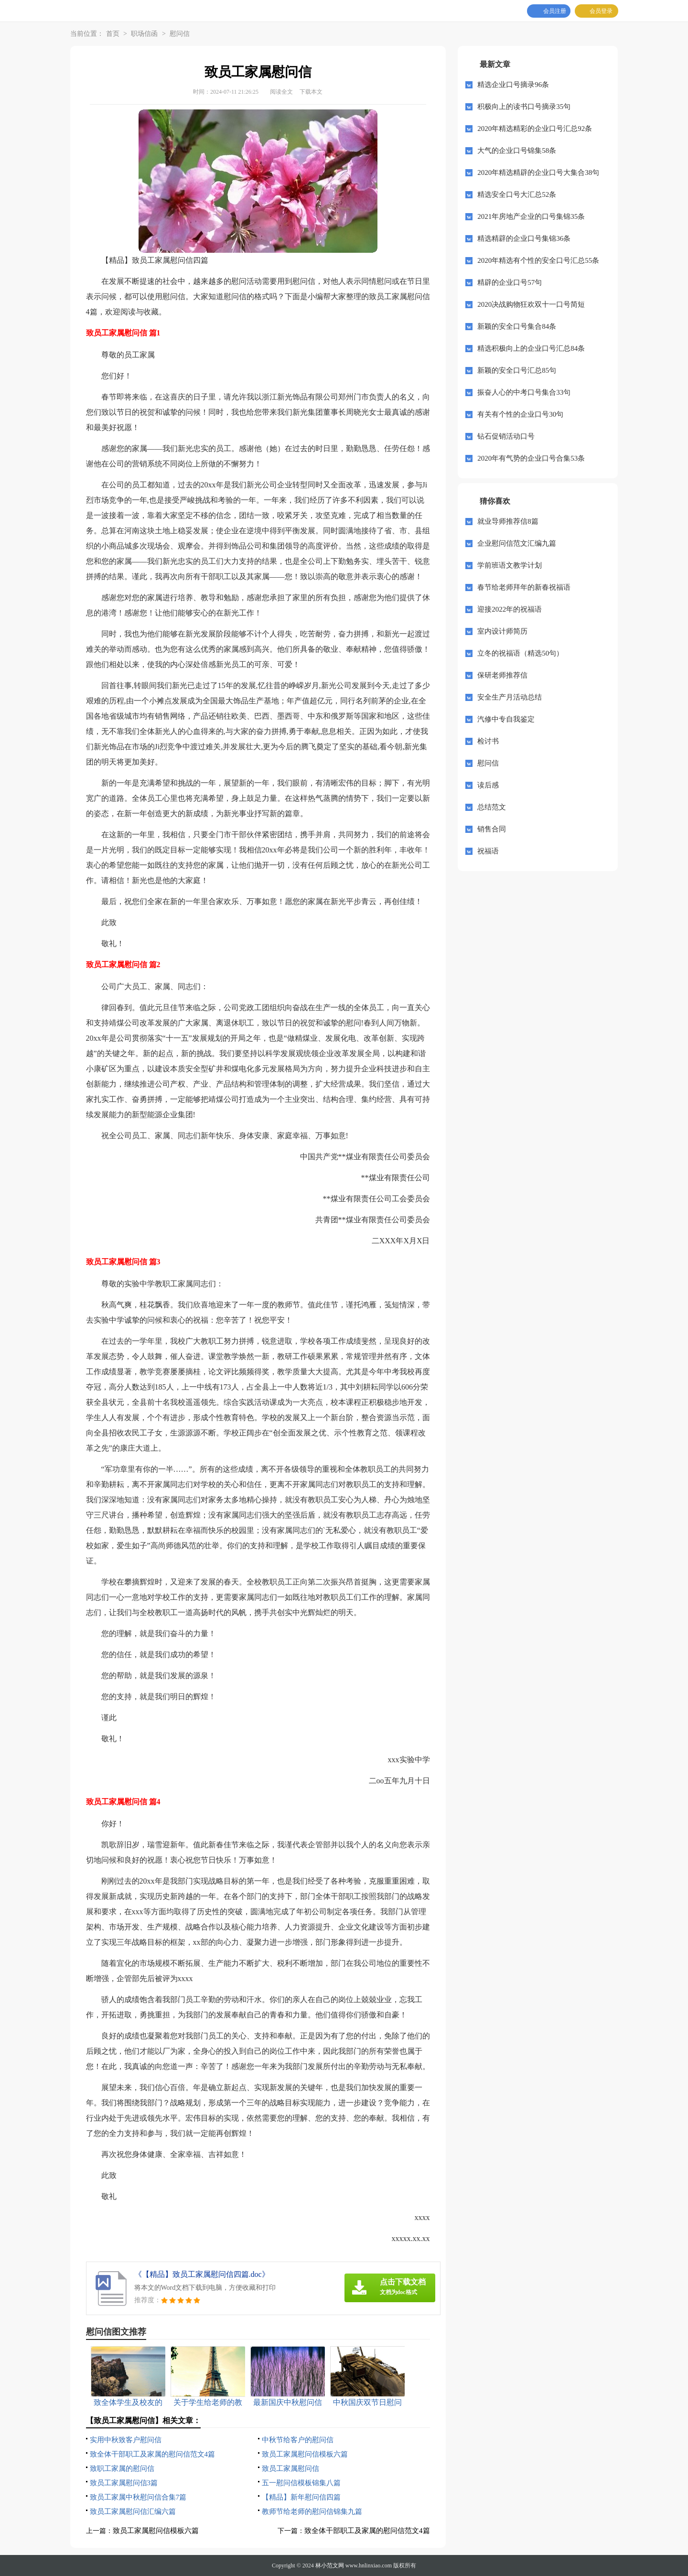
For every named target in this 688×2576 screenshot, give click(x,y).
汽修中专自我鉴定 (506, 719)
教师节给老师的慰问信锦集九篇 (312, 2511)
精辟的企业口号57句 (509, 282)
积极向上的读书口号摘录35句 (523, 106)
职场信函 (144, 33)
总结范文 (491, 807)
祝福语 (488, 851)
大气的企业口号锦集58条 (516, 150)
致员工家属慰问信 (290, 2468)
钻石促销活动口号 (506, 436)
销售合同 (491, 829)
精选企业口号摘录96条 (513, 84)
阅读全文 (281, 91)
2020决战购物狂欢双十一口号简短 (531, 304)
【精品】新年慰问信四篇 (301, 2497)
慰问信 (180, 33)
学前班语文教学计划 (509, 565)
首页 (112, 33)
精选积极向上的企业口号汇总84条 (531, 348)
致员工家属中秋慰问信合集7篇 (138, 2497)
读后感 (488, 785)
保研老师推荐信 (502, 675)
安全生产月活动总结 (509, 697)
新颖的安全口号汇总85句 (516, 370)
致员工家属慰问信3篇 (124, 2483)
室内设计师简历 (502, 631)
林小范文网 (329, 2565)
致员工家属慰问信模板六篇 (305, 2454)
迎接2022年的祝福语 (509, 609)
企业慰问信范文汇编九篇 (516, 543)
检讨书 (488, 741)
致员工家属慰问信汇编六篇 (133, 2511)
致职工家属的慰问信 (122, 2468)
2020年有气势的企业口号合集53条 (531, 458)
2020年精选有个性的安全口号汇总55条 (538, 260)
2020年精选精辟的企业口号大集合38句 (538, 172)
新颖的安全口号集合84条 (516, 326)
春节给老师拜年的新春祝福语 (523, 587)
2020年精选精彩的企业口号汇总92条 (534, 128)
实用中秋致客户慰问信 (125, 2440)
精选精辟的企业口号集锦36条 (523, 238)
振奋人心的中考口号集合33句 (523, 392)
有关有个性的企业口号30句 (520, 414)
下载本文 (311, 91)
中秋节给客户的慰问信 (297, 2440)
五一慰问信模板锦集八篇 (301, 2483)
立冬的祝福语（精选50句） (520, 653)
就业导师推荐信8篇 (507, 521)
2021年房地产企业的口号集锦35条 (531, 216)
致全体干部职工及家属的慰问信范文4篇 (152, 2454)
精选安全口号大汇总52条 (516, 194)
